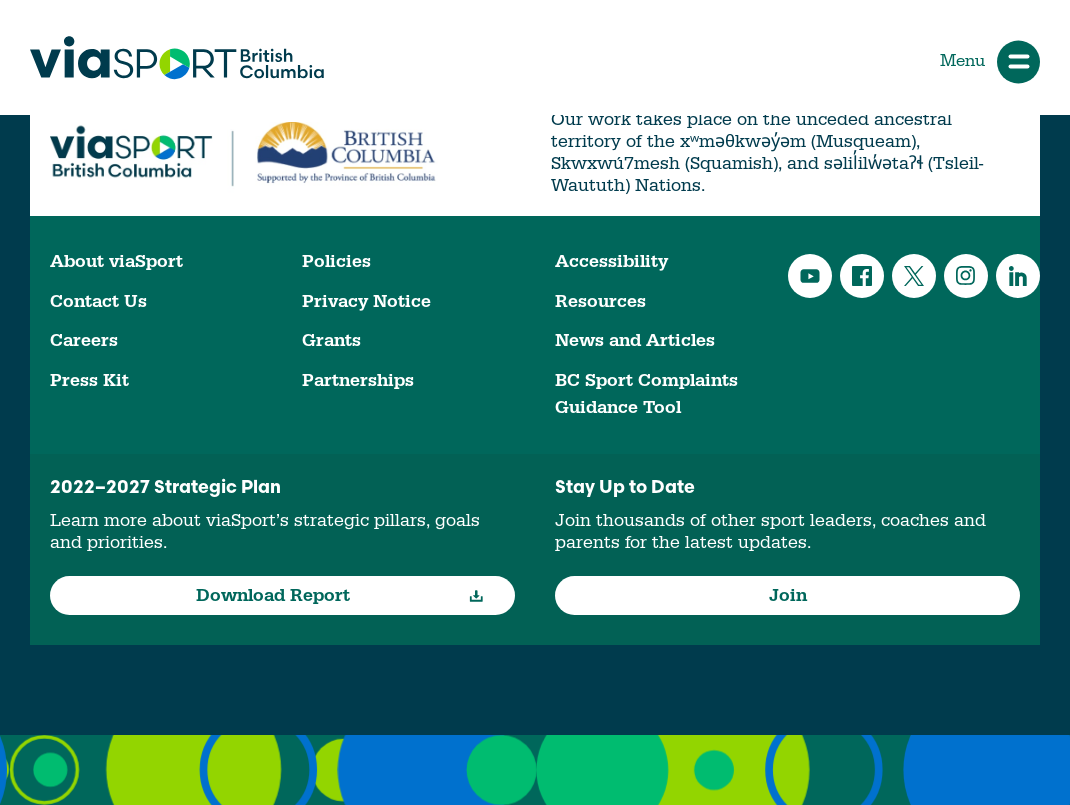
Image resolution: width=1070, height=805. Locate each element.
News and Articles (635, 340)
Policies (336, 261)
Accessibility (611, 261)
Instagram (966, 276)
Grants (331, 340)
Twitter (914, 276)
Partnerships (358, 380)
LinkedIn (1018, 276)
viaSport (177, 58)
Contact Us (98, 301)
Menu (990, 61)
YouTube (810, 276)
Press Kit (89, 380)
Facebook (862, 276)
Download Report (340, 595)
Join (788, 595)
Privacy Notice (366, 301)
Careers (84, 340)
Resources (600, 301)
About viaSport (116, 261)
